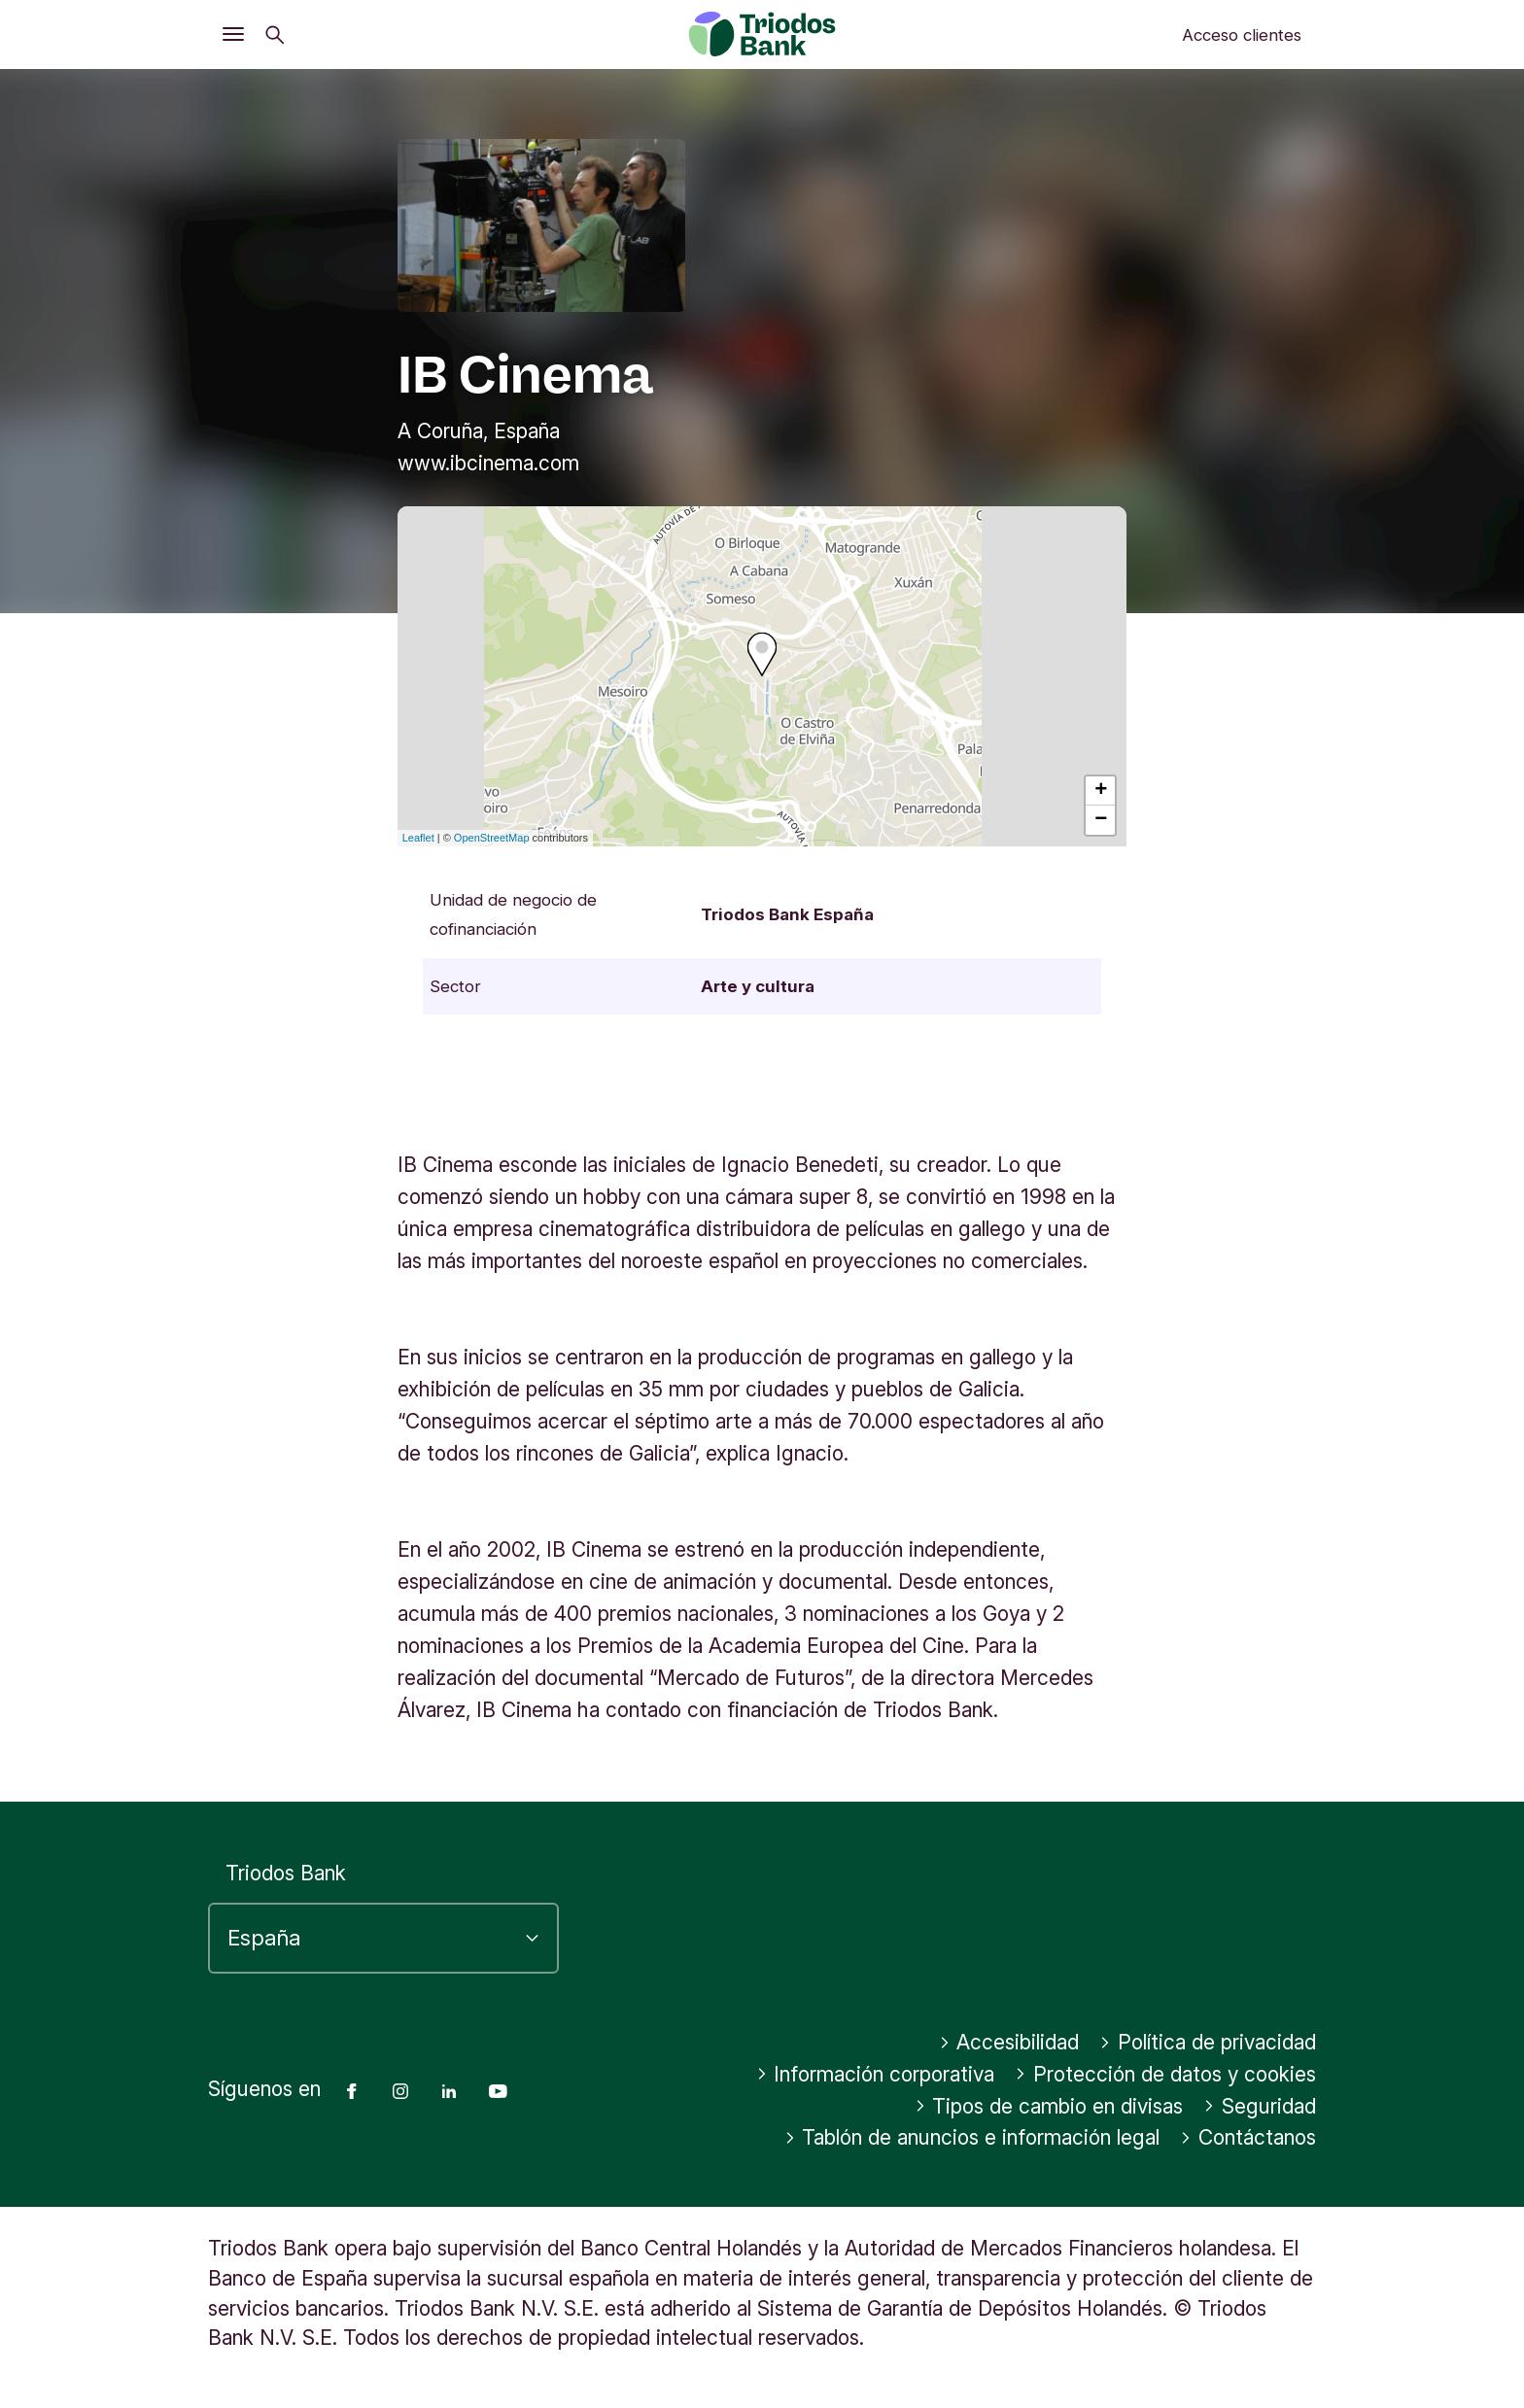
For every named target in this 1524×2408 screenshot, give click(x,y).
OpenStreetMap (492, 837)
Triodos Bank (285, 1873)
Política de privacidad (1207, 2042)
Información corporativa (875, 2074)
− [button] (1100, 820)
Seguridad (1259, 2106)
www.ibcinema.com (488, 463)
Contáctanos (1248, 2137)
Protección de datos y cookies (1165, 2074)
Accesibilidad (1009, 2042)
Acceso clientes (1241, 35)
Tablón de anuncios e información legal (972, 2137)
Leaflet (418, 837)
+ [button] (1100, 791)
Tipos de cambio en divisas (1049, 2106)
